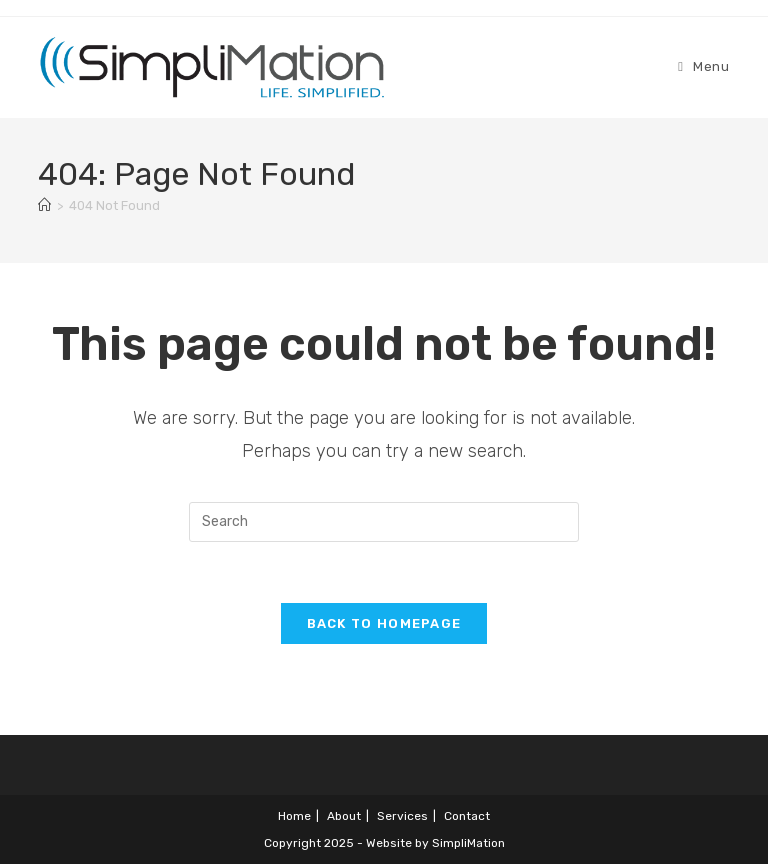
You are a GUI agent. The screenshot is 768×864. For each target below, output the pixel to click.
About (344, 816)
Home (294, 816)
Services (402, 816)
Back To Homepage (384, 623)
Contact (467, 816)
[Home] (44, 205)
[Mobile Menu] (703, 66)
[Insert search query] (384, 522)
